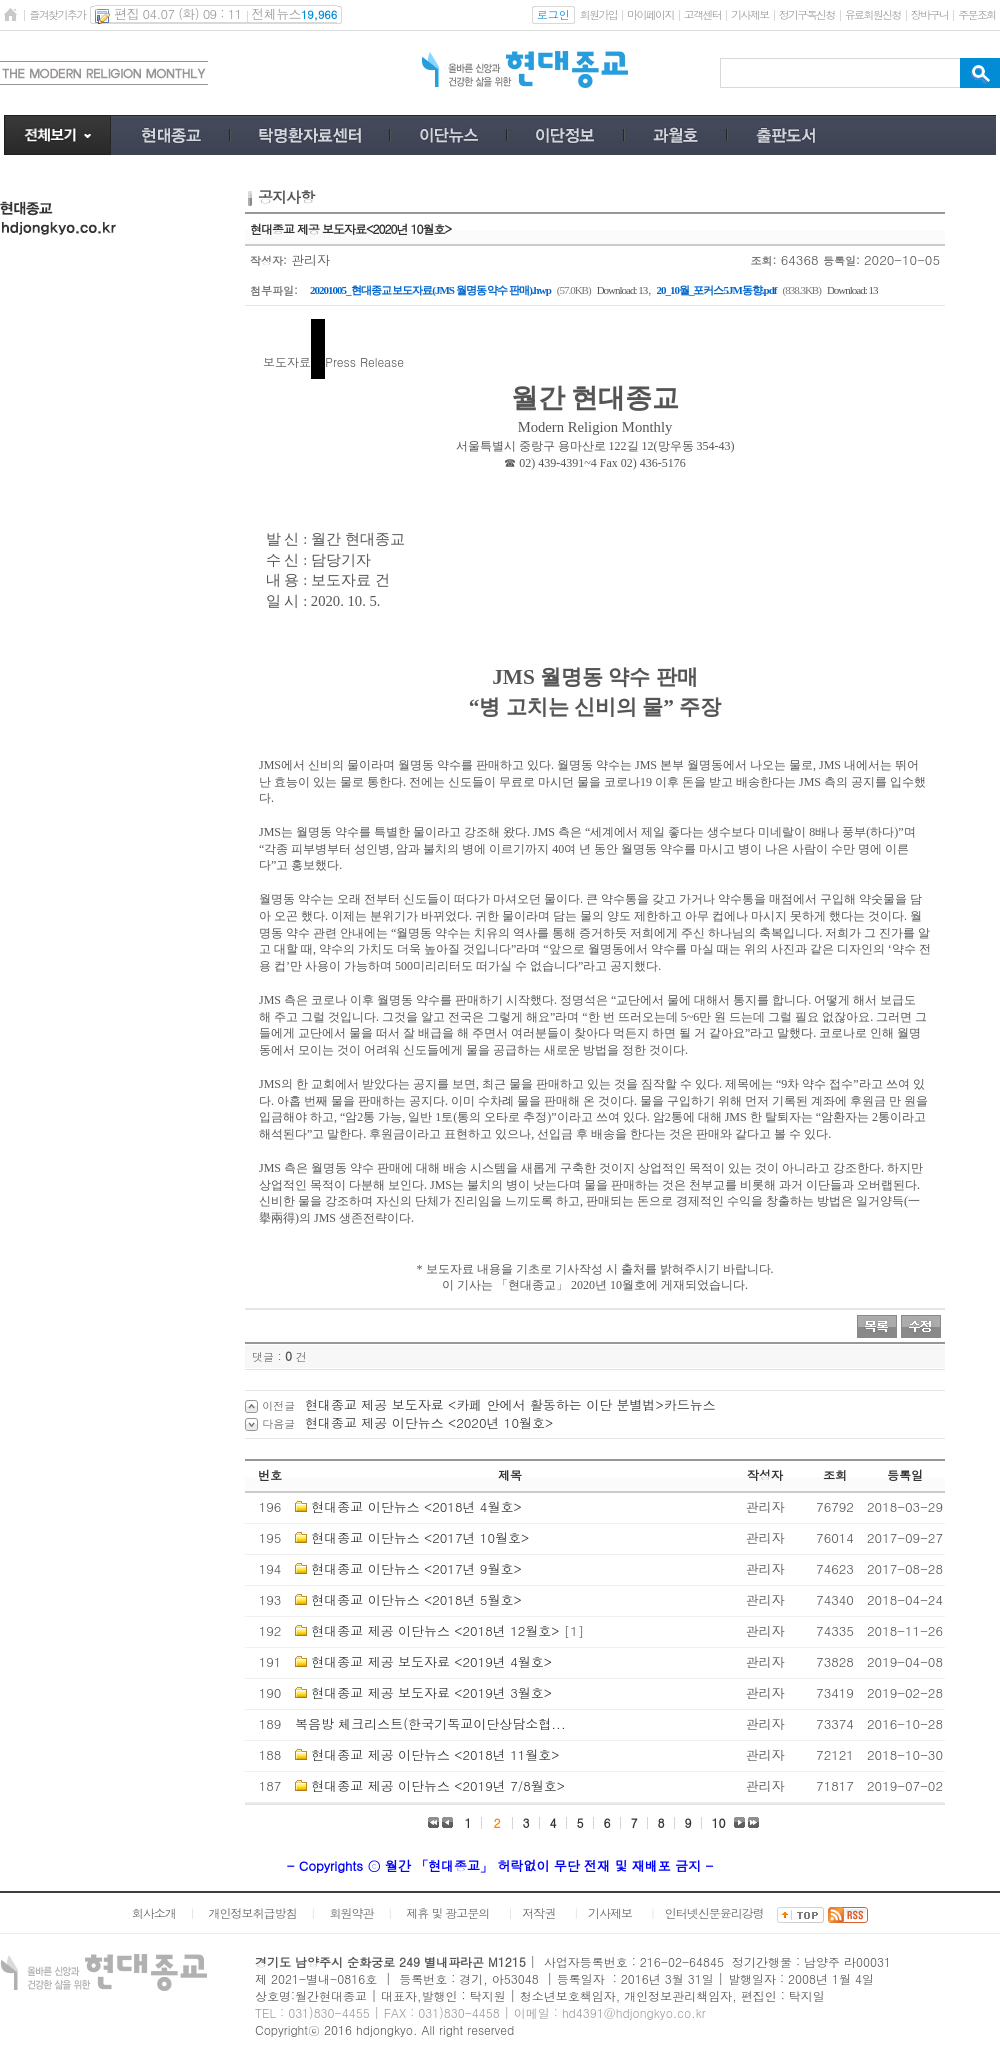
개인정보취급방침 (253, 1912)
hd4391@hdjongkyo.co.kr (634, 2012)
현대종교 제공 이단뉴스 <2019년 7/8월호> (438, 1785)
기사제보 (749, 14)
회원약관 (351, 1912)
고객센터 (702, 14)
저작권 (538, 1912)
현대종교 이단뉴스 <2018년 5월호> (416, 1599)
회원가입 (598, 14)
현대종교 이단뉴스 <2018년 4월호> (416, 1506)
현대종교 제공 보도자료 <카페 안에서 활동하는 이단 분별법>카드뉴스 (510, 1404)
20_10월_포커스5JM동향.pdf (716, 290)
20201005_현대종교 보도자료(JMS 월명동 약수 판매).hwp (430, 290)
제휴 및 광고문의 (447, 1912)
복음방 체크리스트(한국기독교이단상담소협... (430, 1723)
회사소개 (154, 1912)
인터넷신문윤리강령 (714, 1912)
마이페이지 (650, 14)
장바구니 (929, 14)
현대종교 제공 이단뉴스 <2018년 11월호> (435, 1754)
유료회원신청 (873, 14)
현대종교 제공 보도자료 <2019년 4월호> (431, 1661)
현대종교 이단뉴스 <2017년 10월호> (420, 1537)
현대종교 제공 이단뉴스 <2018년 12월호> (435, 1630)
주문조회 (976, 14)
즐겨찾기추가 (57, 14)
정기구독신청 (807, 14)
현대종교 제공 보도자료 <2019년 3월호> (431, 1692)
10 (719, 1822)
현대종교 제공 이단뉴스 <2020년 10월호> (429, 1422)
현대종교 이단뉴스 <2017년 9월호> (416, 1568)
